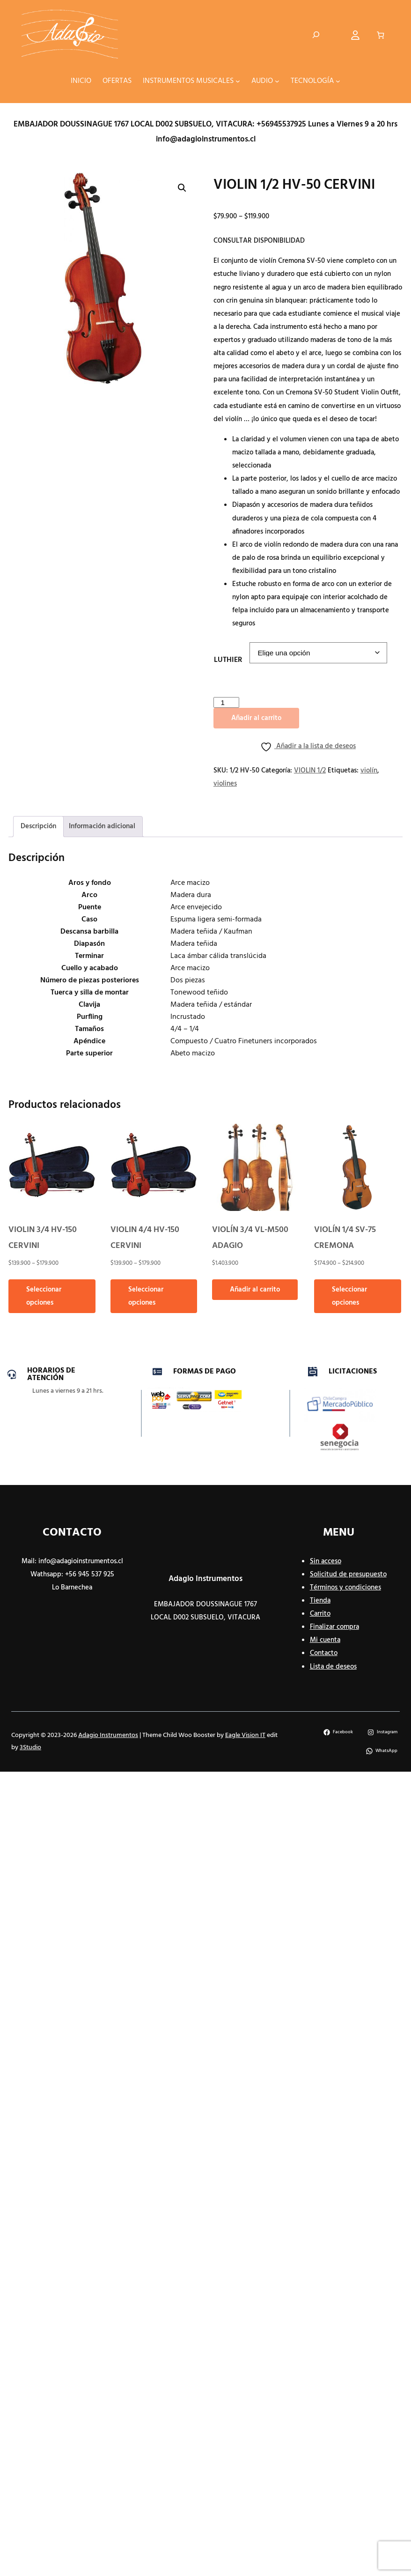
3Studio (30, 1747)
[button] (182, 187)
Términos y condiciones (345, 1587)
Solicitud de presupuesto (348, 1574)
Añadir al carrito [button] (255, 1289)
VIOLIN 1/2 (310, 770)
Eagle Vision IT (245, 1735)
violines (225, 783)
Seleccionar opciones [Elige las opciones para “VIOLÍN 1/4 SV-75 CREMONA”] (349, 1296)
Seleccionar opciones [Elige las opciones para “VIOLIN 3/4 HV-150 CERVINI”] (43, 1296)
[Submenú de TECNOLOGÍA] (338, 81)
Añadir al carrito (256, 718)
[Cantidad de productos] (226, 702)
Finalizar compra (334, 1627)
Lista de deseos (333, 1666)
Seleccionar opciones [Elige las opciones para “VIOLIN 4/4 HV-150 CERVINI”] (145, 1296)
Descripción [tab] (38, 826)
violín (368, 770)
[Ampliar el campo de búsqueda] (316, 35)
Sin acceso (325, 1561)
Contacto (324, 1653)
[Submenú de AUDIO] (277, 81)
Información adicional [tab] (102, 826)
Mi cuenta (325, 1640)
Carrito (320, 1613)
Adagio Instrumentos (205, 1579)
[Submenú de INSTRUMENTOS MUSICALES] (237, 81)
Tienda (320, 1600)
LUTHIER (228, 660)
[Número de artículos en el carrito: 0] (380, 35)
